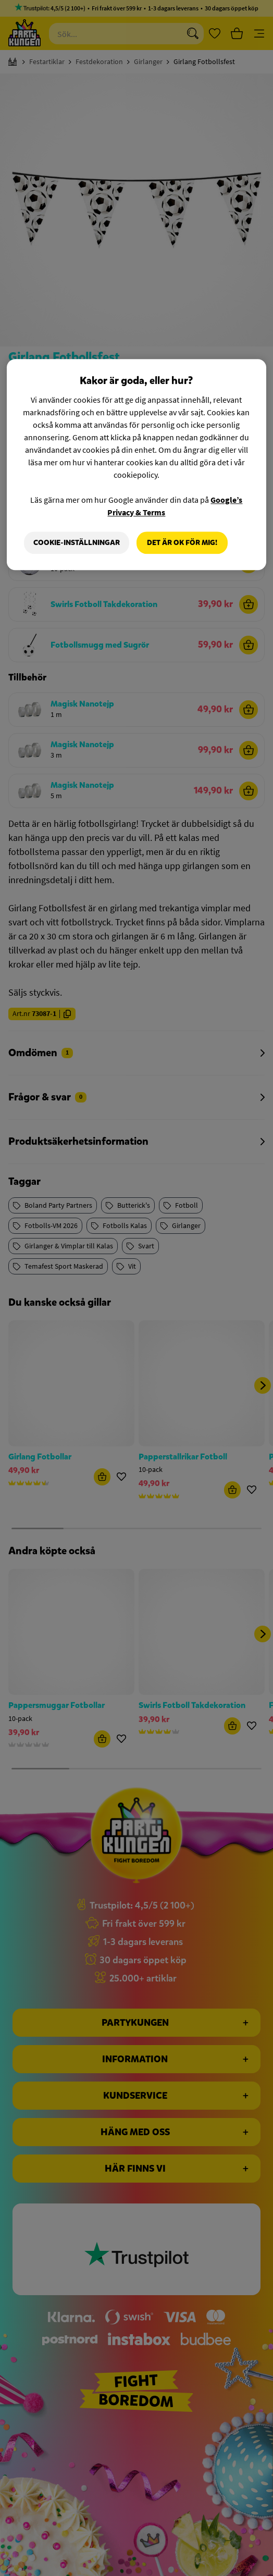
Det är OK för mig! (182, 543)
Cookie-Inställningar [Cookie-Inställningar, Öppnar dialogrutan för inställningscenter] (76, 543)
